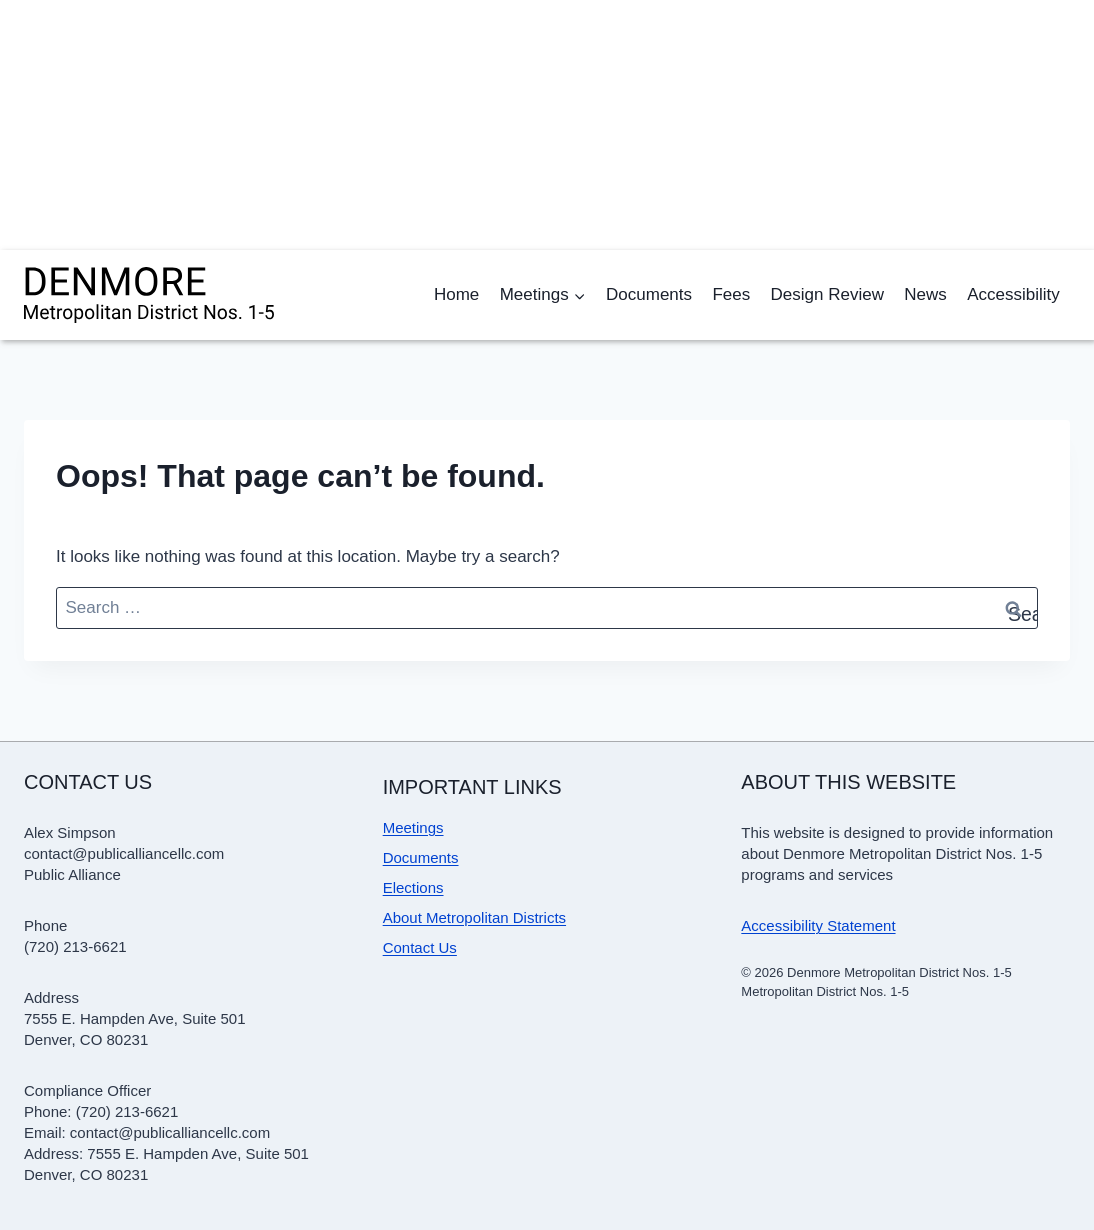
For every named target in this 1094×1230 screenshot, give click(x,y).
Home (456, 294)
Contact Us (420, 947)
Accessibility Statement (818, 925)
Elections (413, 887)
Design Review (827, 294)
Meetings (413, 827)
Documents (649, 294)
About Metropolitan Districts (474, 917)
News (925, 294)
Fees (731, 294)
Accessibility (1013, 294)
